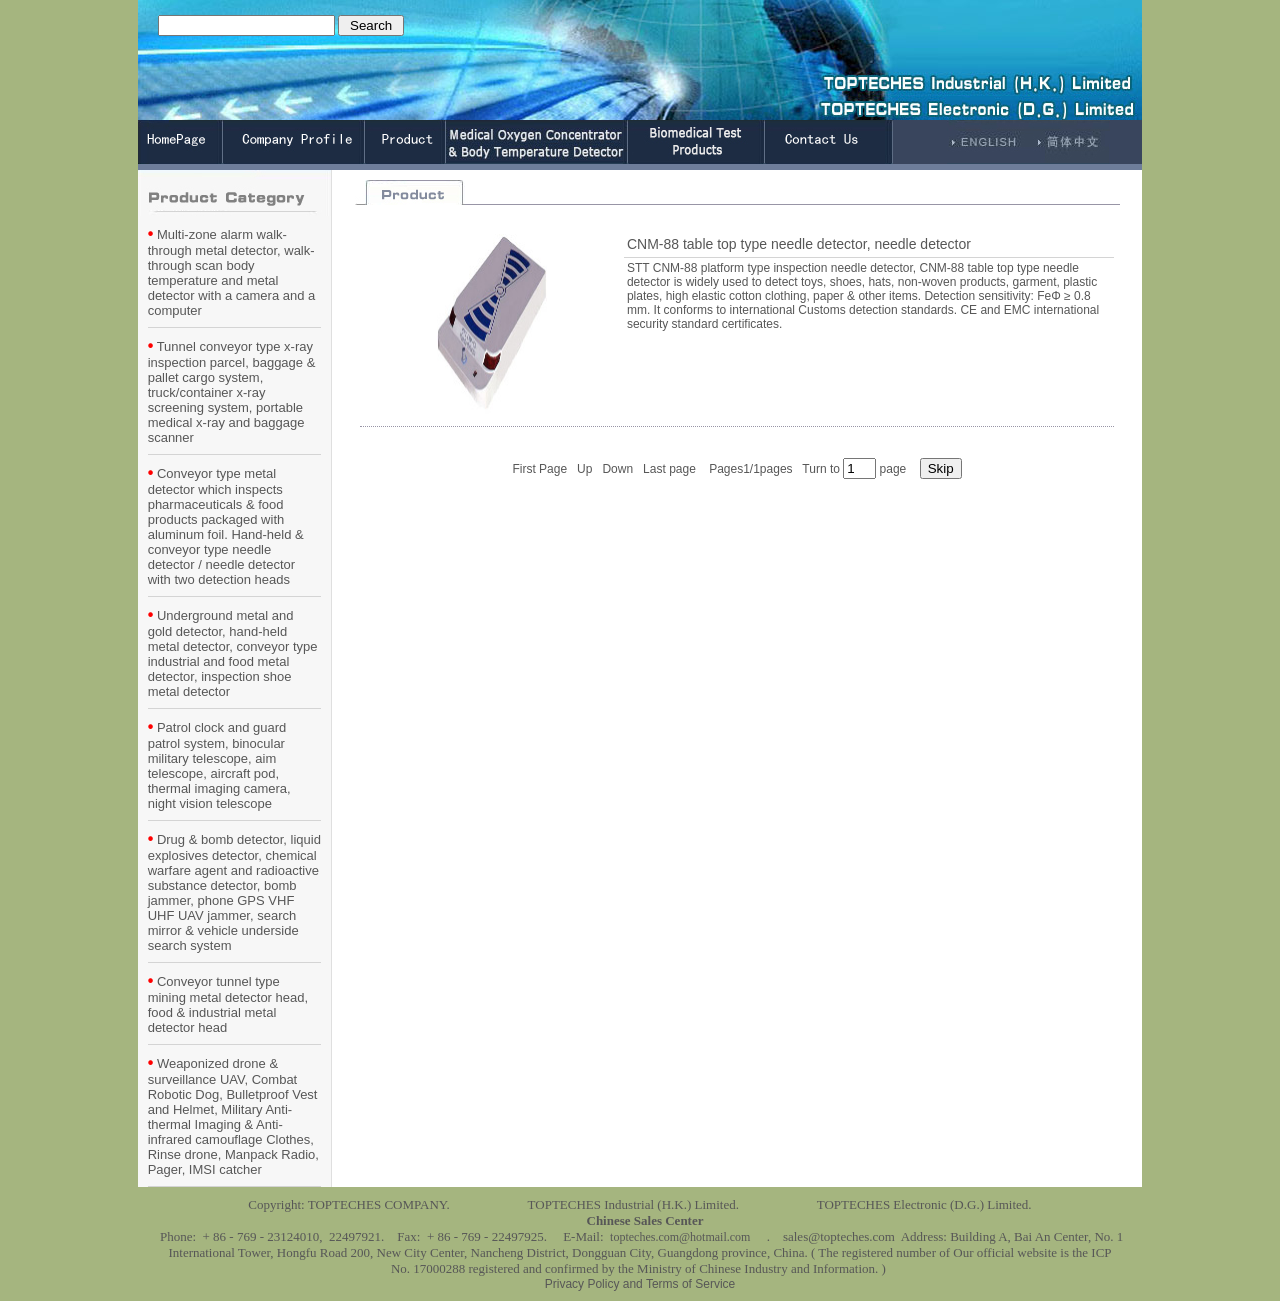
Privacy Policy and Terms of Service (640, 1284)
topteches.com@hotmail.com (680, 1237)
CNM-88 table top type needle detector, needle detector (799, 244)
